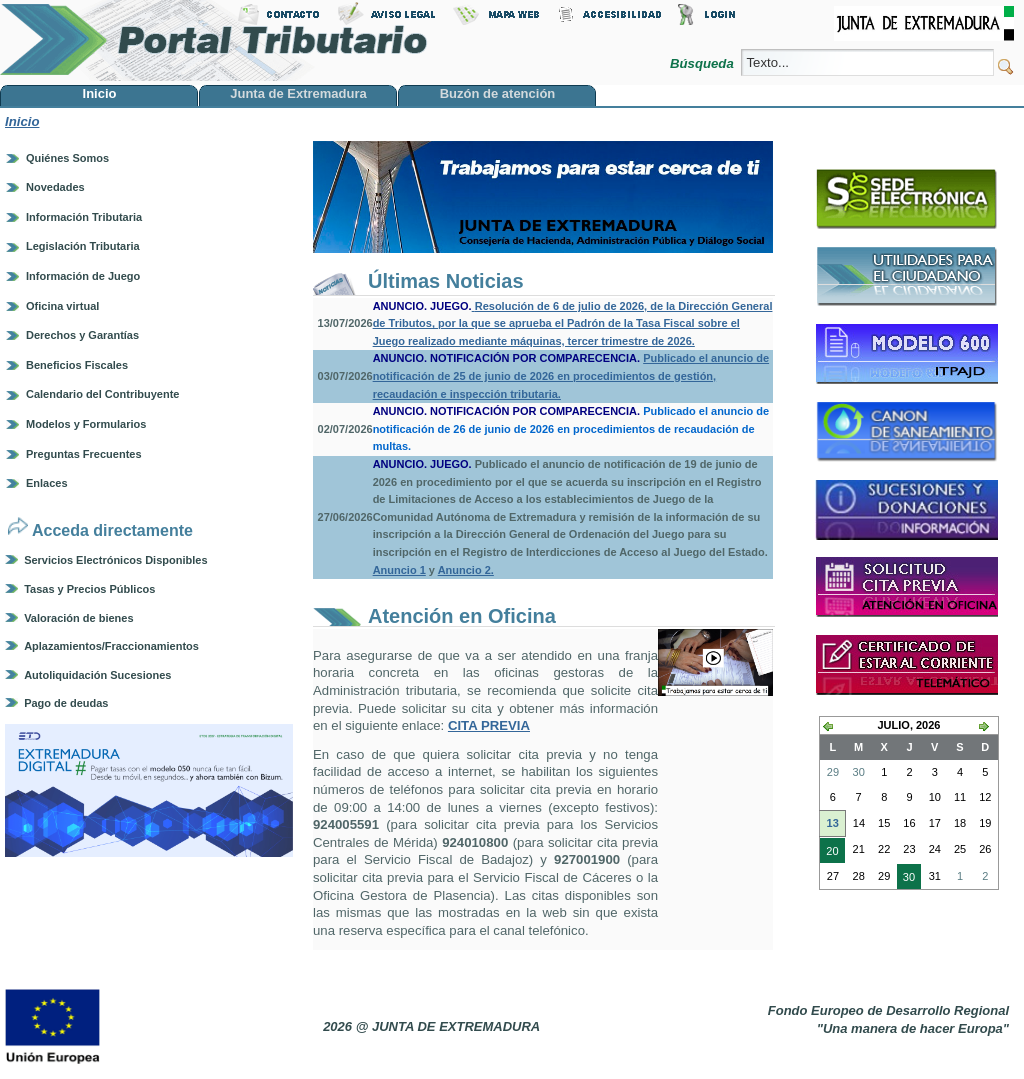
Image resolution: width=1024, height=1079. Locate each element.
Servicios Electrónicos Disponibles (115, 560)
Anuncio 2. (466, 570)
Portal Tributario (214, 40)
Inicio (22, 121)
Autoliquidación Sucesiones (97, 675)
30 (906, 879)
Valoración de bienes (78, 618)
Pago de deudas (66, 703)
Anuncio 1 (399, 570)
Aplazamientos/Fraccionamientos (111, 646)
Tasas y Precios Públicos (89, 589)
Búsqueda (703, 63)
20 (829, 853)
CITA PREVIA (489, 725)
